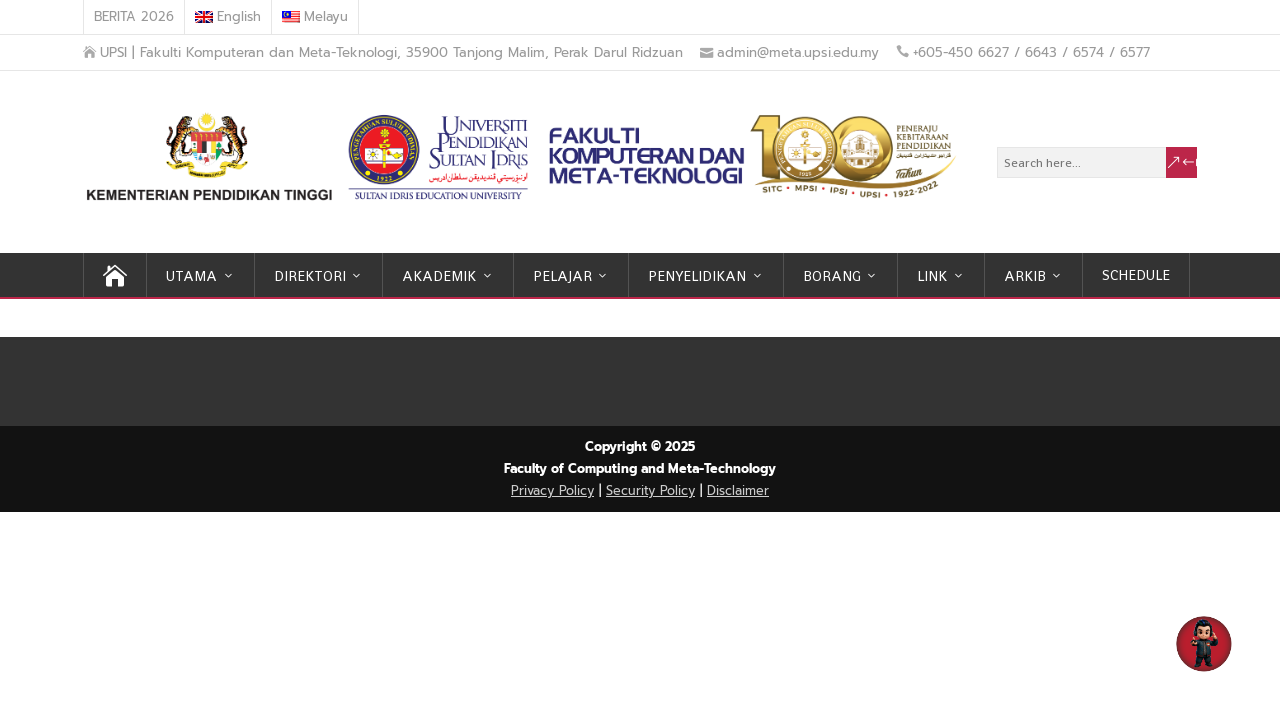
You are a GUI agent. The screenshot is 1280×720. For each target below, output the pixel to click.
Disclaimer (738, 490)
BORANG (832, 276)
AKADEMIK (439, 276)
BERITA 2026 (134, 16)
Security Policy (650, 490)
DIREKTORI (310, 276)
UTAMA (191, 276)
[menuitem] (228, 17)
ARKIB (1025, 276)
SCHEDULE (1136, 275)
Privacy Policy (552, 490)
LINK (932, 276)
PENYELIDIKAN (697, 276)
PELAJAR (562, 276)
